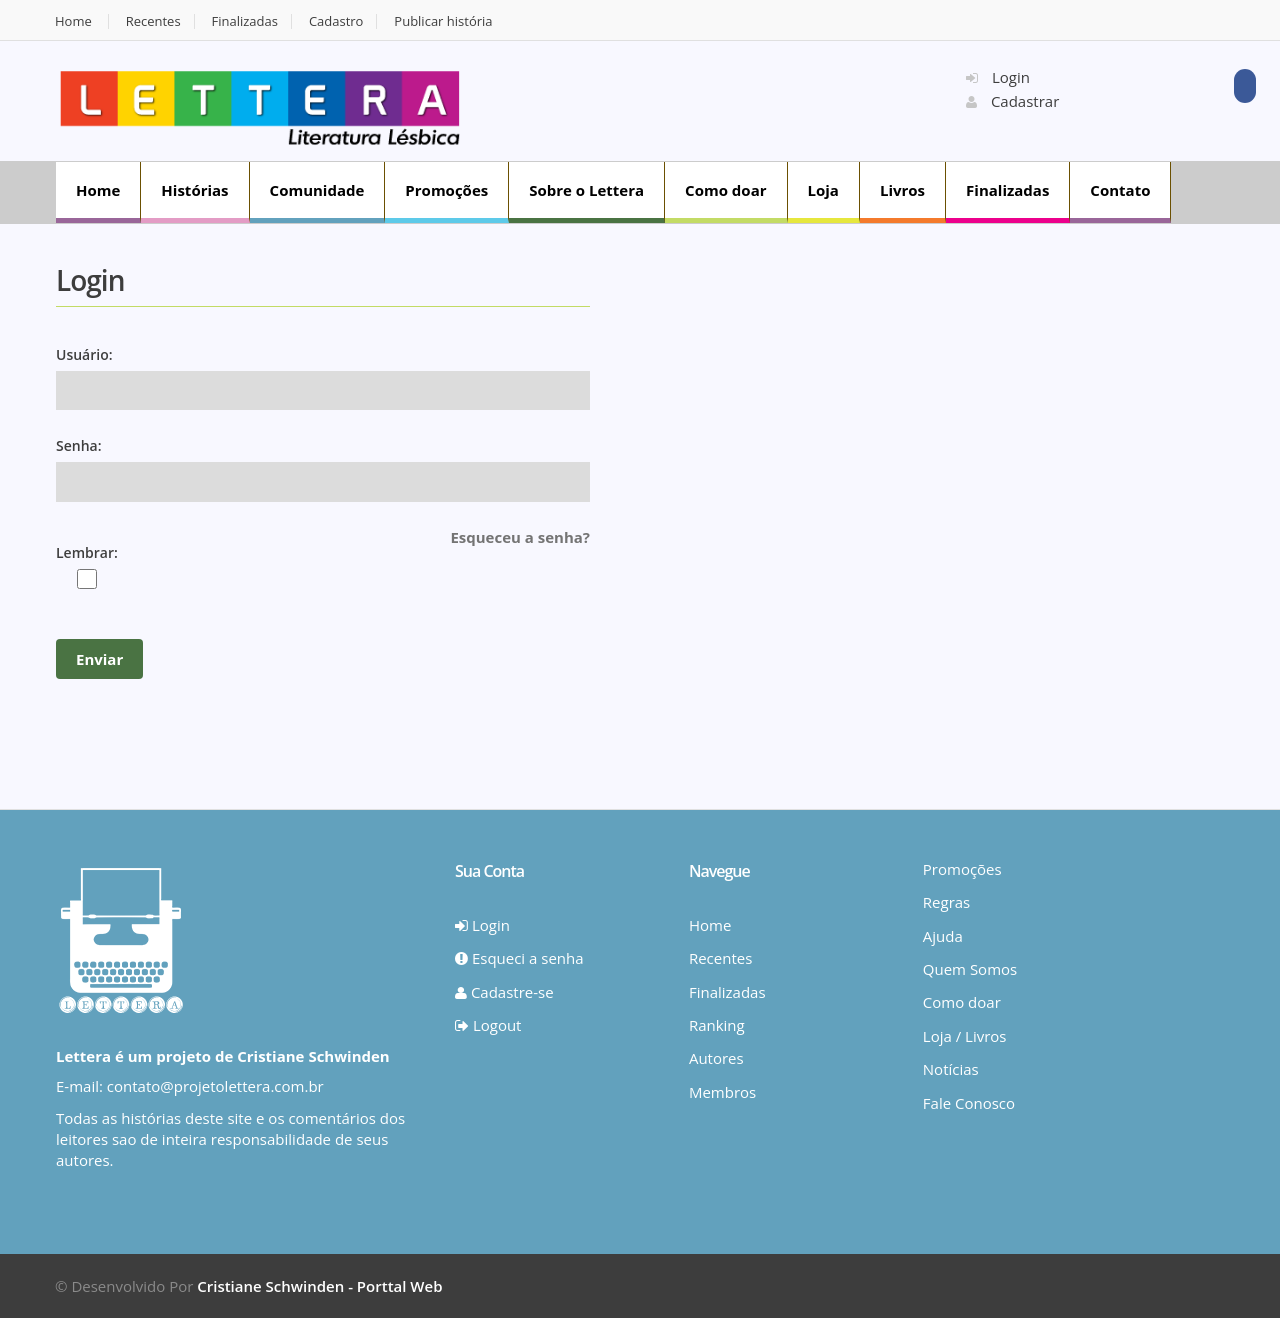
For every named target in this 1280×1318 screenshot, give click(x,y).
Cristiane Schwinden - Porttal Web (319, 1286)
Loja (823, 190)
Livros (902, 190)
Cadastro (336, 21)
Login (998, 77)
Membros (722, 1092)
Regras (946, 902)
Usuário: (84, 354)
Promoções (446, 190)
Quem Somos (970, 969)
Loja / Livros (965, 1036)
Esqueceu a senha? (520, 537)
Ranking (717, 1025)
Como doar (725, 190)
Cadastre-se (504, 992)
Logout (488, 1025)
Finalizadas (245, 21)
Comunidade (317, 190)
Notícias (951, 1069)
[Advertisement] (726, 99)
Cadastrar (1012, 101)
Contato (1120, 190)
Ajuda (943, 936)
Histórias (194, 190)
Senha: (79, 445)
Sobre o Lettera (586, 190)
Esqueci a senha (519, 958)
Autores (716, 1058)
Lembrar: (87, 552)
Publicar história (443, 21)
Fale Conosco (969, 1103)
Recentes (153, 21)
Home (73, 21)
